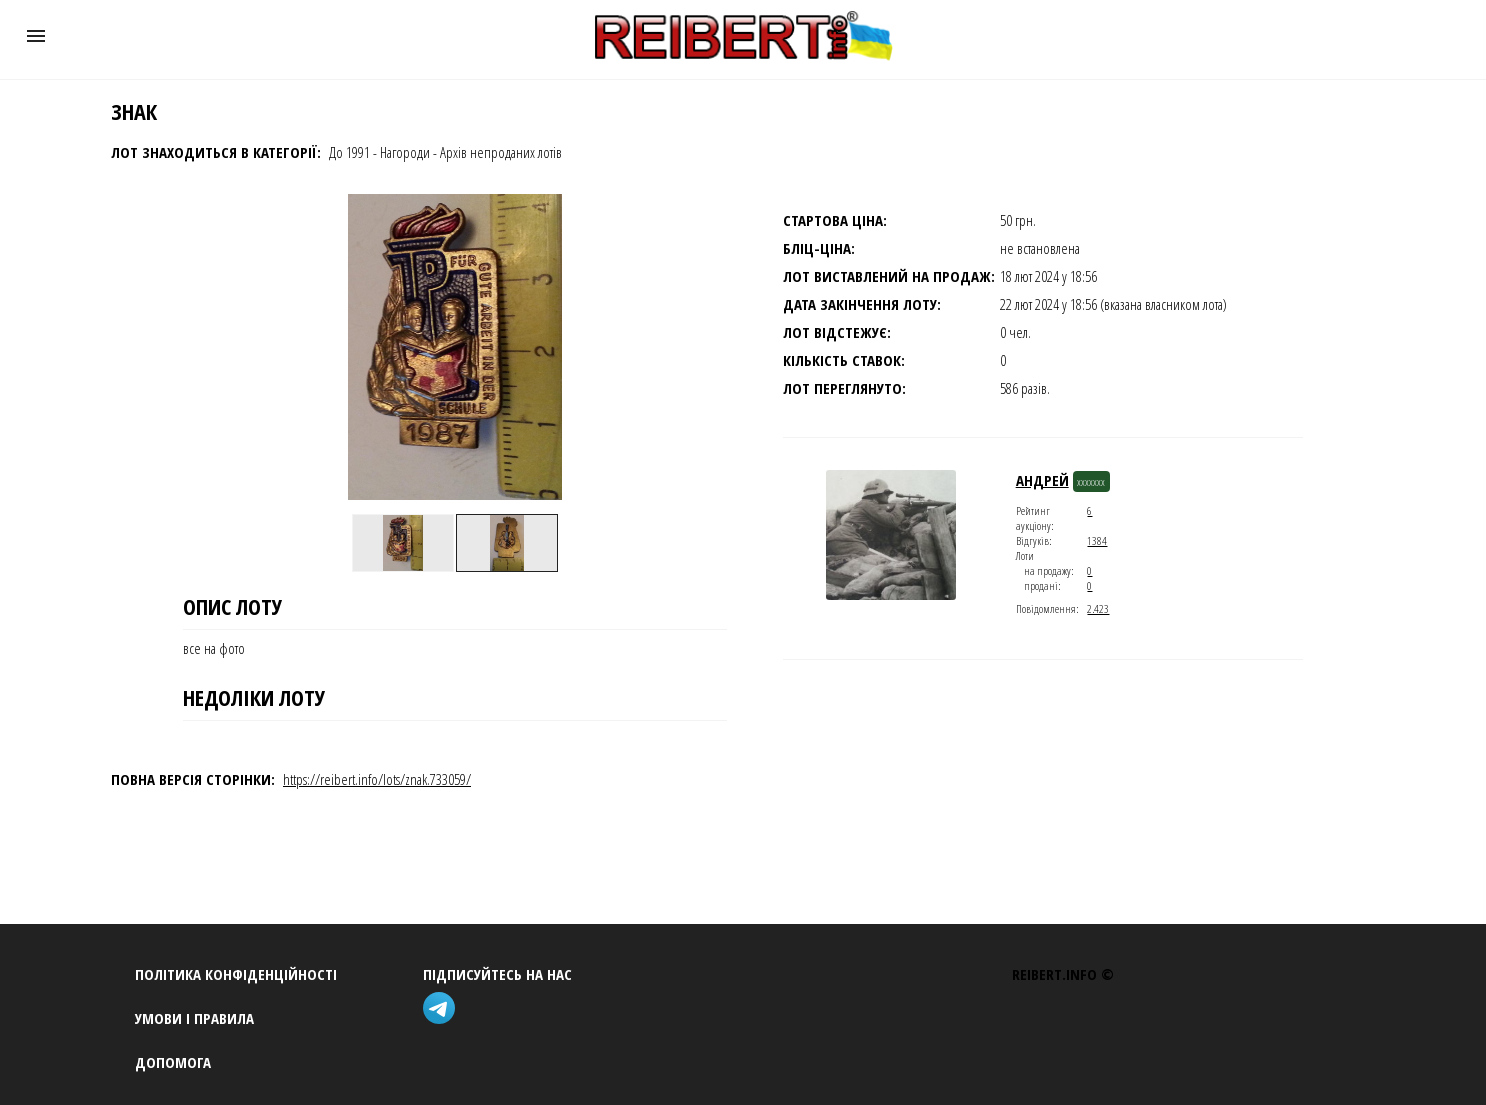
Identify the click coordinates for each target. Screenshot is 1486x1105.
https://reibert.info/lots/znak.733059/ (377, 779)
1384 (1097, 540)
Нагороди (405, 152)
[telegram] (443, 1010)
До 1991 (349, 152)
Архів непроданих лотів (501, 152)
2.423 (1098, 608)
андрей (1042, 480)
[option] (403, 543)
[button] (36, 36)
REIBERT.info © (1063, 974)
